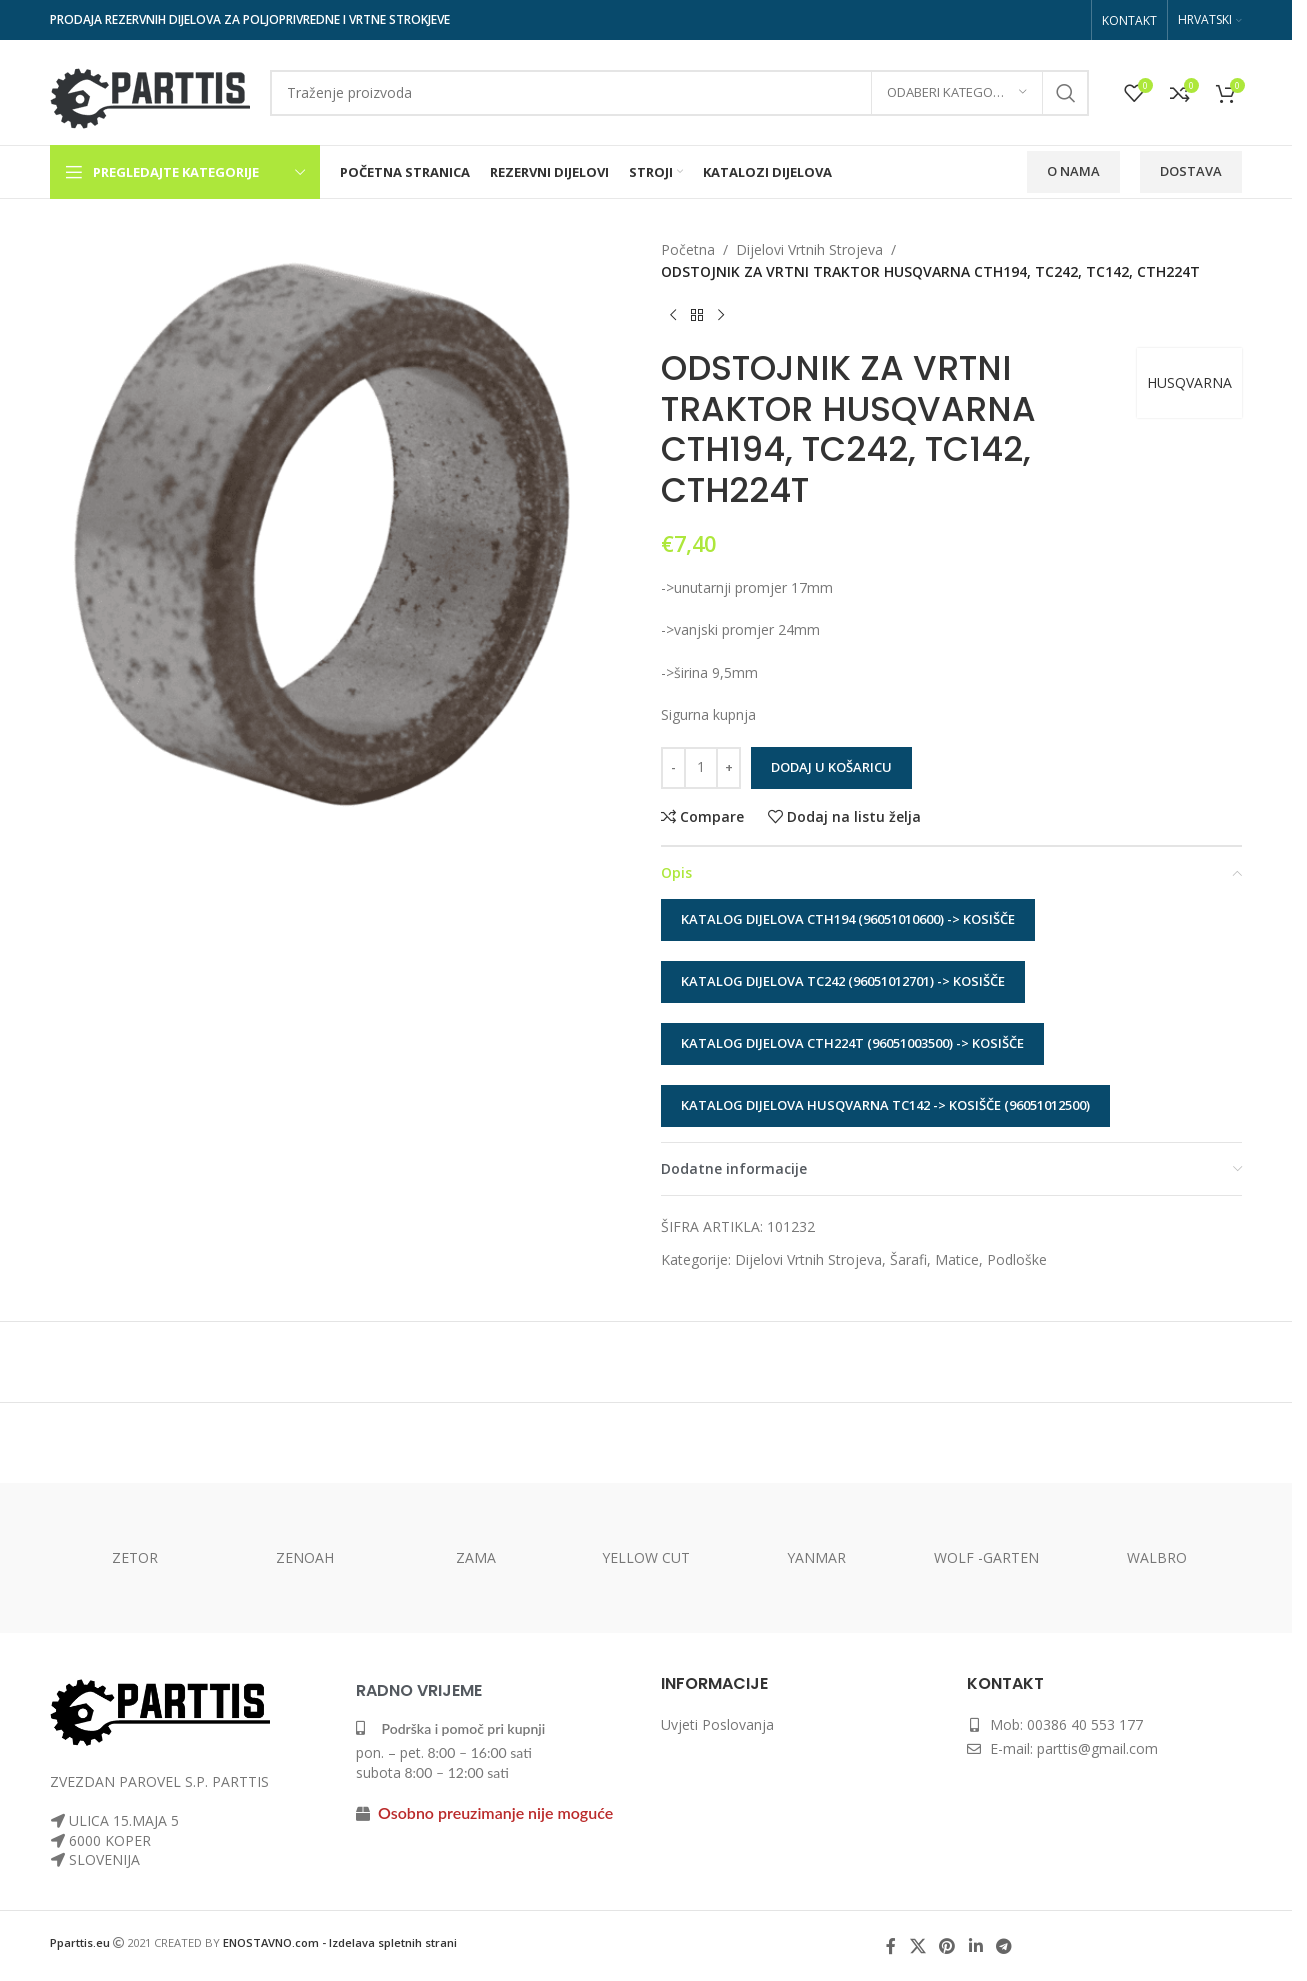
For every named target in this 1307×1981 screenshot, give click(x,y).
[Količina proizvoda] (701, 768)
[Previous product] (673, 316)
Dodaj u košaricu (831, 767)
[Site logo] (150, 90)
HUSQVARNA (1189, 382)
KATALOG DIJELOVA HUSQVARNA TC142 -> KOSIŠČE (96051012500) (885, 1105)
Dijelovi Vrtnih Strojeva (809, 249)
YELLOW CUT (646, 1557)
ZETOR (135, 1557)
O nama (1073, 171)
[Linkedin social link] (975, 1946)
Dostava (1191, 171)
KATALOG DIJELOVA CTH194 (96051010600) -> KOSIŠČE (848, 919)
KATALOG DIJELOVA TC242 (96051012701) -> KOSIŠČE (843, 981)
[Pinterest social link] (947, 1946)
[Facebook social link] (891, 1946)
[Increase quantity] (728, 768)
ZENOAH (305, 1557)
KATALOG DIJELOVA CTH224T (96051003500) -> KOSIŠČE (852, 1043)
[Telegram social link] (1003, 1946)
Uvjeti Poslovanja (717, 1724)
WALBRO (1157, 1557)
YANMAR (816, 1557)
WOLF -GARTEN (986, 1557)
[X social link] (917, 1946)
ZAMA (476, 1557)
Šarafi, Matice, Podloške (968, 1259)
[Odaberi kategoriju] (957, 93)
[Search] (679, 93)
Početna (688, 249)
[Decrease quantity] (673, 768)
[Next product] (721, 316)
